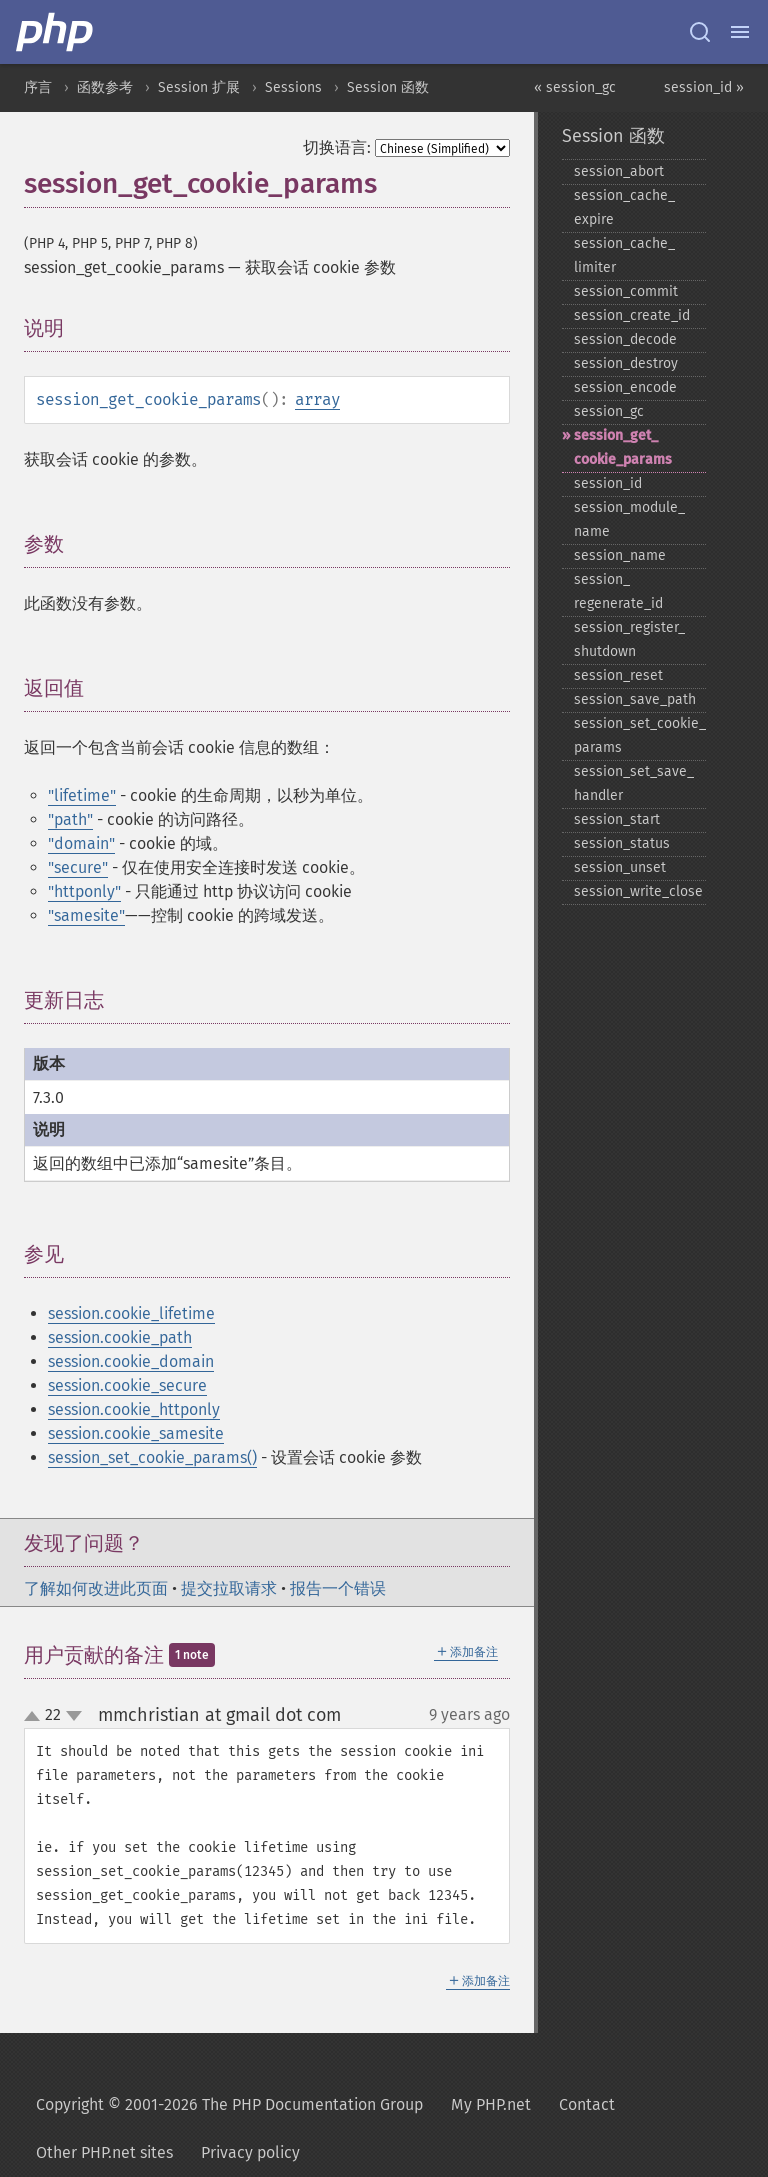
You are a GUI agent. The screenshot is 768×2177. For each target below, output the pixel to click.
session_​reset (618, 675)
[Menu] (740, 32)
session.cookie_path (120, 1337)
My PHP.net (491, 2104)
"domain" (81, 843)
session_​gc (609, 411)
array (317, 399)
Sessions (293, 87)
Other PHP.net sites (104, 2152)
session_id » (704, 87)
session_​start (617, 819)
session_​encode (625, 387)
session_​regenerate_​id (618, 591)
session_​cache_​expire (624, 207)
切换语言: (337, 147)
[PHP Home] (56, 32)
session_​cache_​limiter (624, 255)
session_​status (622, 843)
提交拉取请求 (229, 1588)
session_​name (620, 555)
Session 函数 (388, 87)
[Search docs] (700, 32)
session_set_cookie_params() (152, 1457)
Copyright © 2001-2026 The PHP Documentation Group (229, 2104)
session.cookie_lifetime (131, 1313)
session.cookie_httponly (134, 1409)
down (74, 1716)
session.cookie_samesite (136, 1433)
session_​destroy (626, 363)
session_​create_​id (632, 315)
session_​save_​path (635, 699)
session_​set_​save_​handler (634, 783)
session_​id (608, 483)
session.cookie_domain (131, 1361)
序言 (38, 87)
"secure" (78, 867)
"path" (70, 819)
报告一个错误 (338, 1588)
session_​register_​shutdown (629, 639)
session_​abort (619, 171)
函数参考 (105, 87)
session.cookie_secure (127, 1385)
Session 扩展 (199, 87)
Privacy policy (250, 2152)
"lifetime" (82, 795)
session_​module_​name (629, 519)
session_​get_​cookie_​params (623, 447)
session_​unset (620, 867)
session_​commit (626, 291)
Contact (587, 2104)
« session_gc (575, 87)
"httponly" (84, 891)
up (36, 1717)
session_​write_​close (638, 891)
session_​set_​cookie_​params (640, 735)
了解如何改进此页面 (96, 1588)
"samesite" (86, 915)
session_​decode (625, 339)
